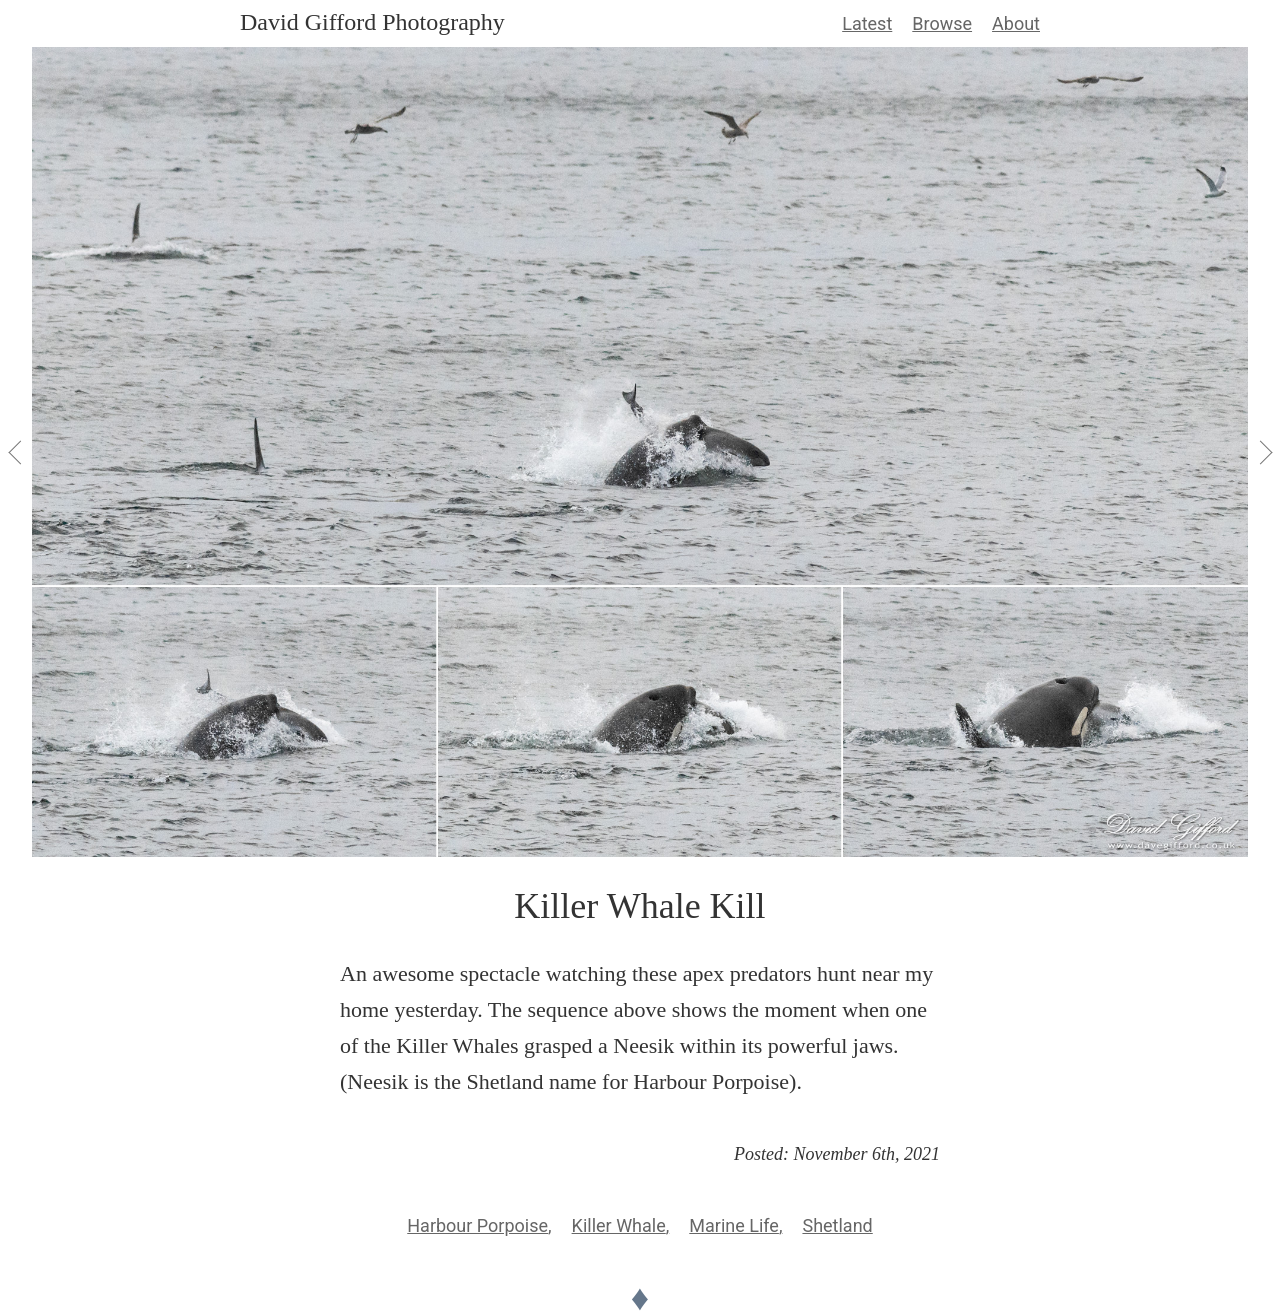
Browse (942, 23)
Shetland (837, 1225)
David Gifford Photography (372, 22)
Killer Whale (619, 1225)
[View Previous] (16, 452)
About (1016, 23)
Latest (867, 23)
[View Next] (1264, 452)
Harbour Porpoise (477, 1225)
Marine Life (734, 1225)
